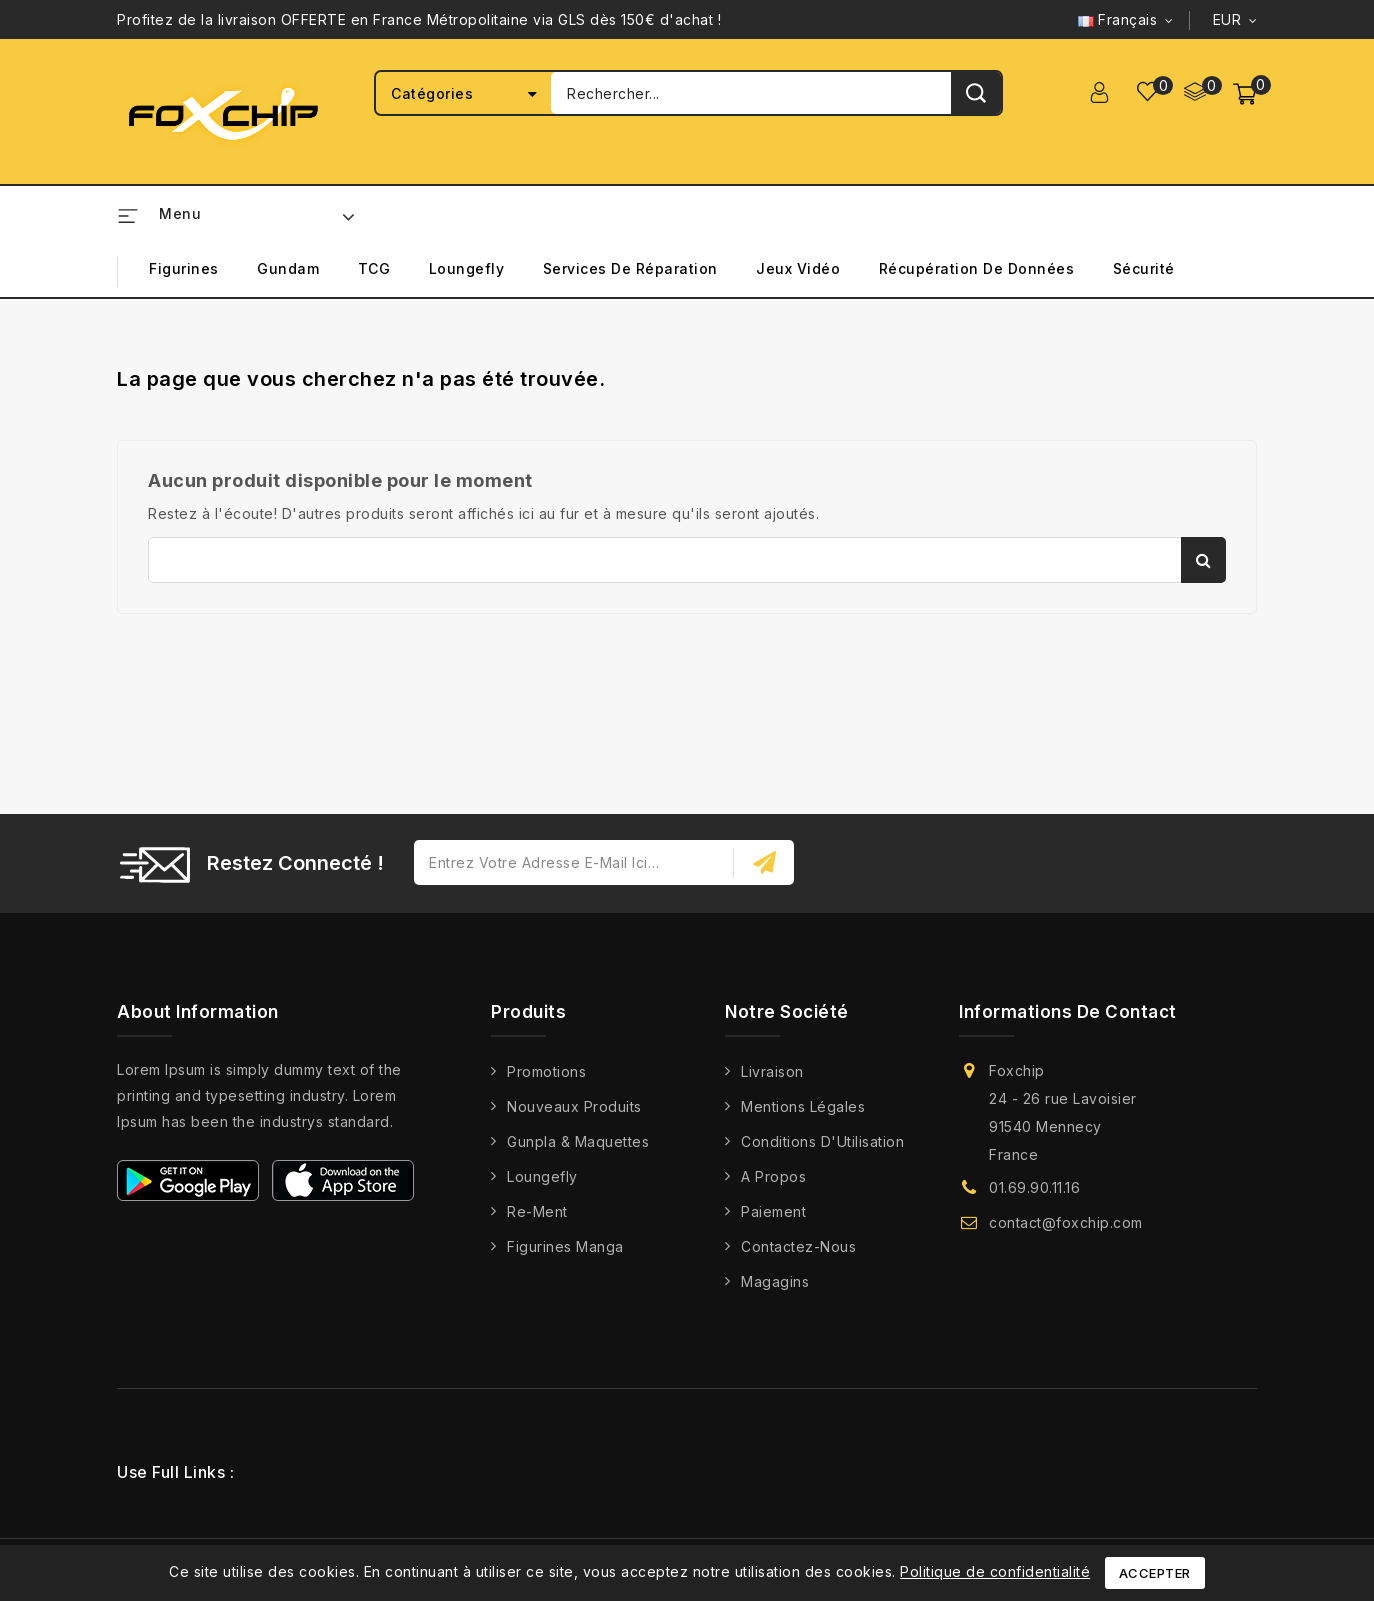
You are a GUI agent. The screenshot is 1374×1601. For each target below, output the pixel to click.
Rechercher (1203, 560)
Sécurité (1144, 268)
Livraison (772, 1071)
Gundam (288, 268)
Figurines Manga (565, 1246)
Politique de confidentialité (995, 1571)
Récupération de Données (977, 268)
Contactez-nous (798, 1246)
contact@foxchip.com (1066, 1222)
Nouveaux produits (574, 1106)
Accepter (1155, 1573)
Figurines (184, 268)
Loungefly (467, 268)
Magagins (775, 1281)
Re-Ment (537, 1211)
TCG (374, 268)
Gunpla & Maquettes (578, 1141)
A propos (773, 1176)
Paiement (773, 1211)
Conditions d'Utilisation (822, 1141)
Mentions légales (803, 1106)
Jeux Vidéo (798, 268)
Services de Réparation (630, 268)
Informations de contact (1068, 1012)
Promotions (546, 1071)
